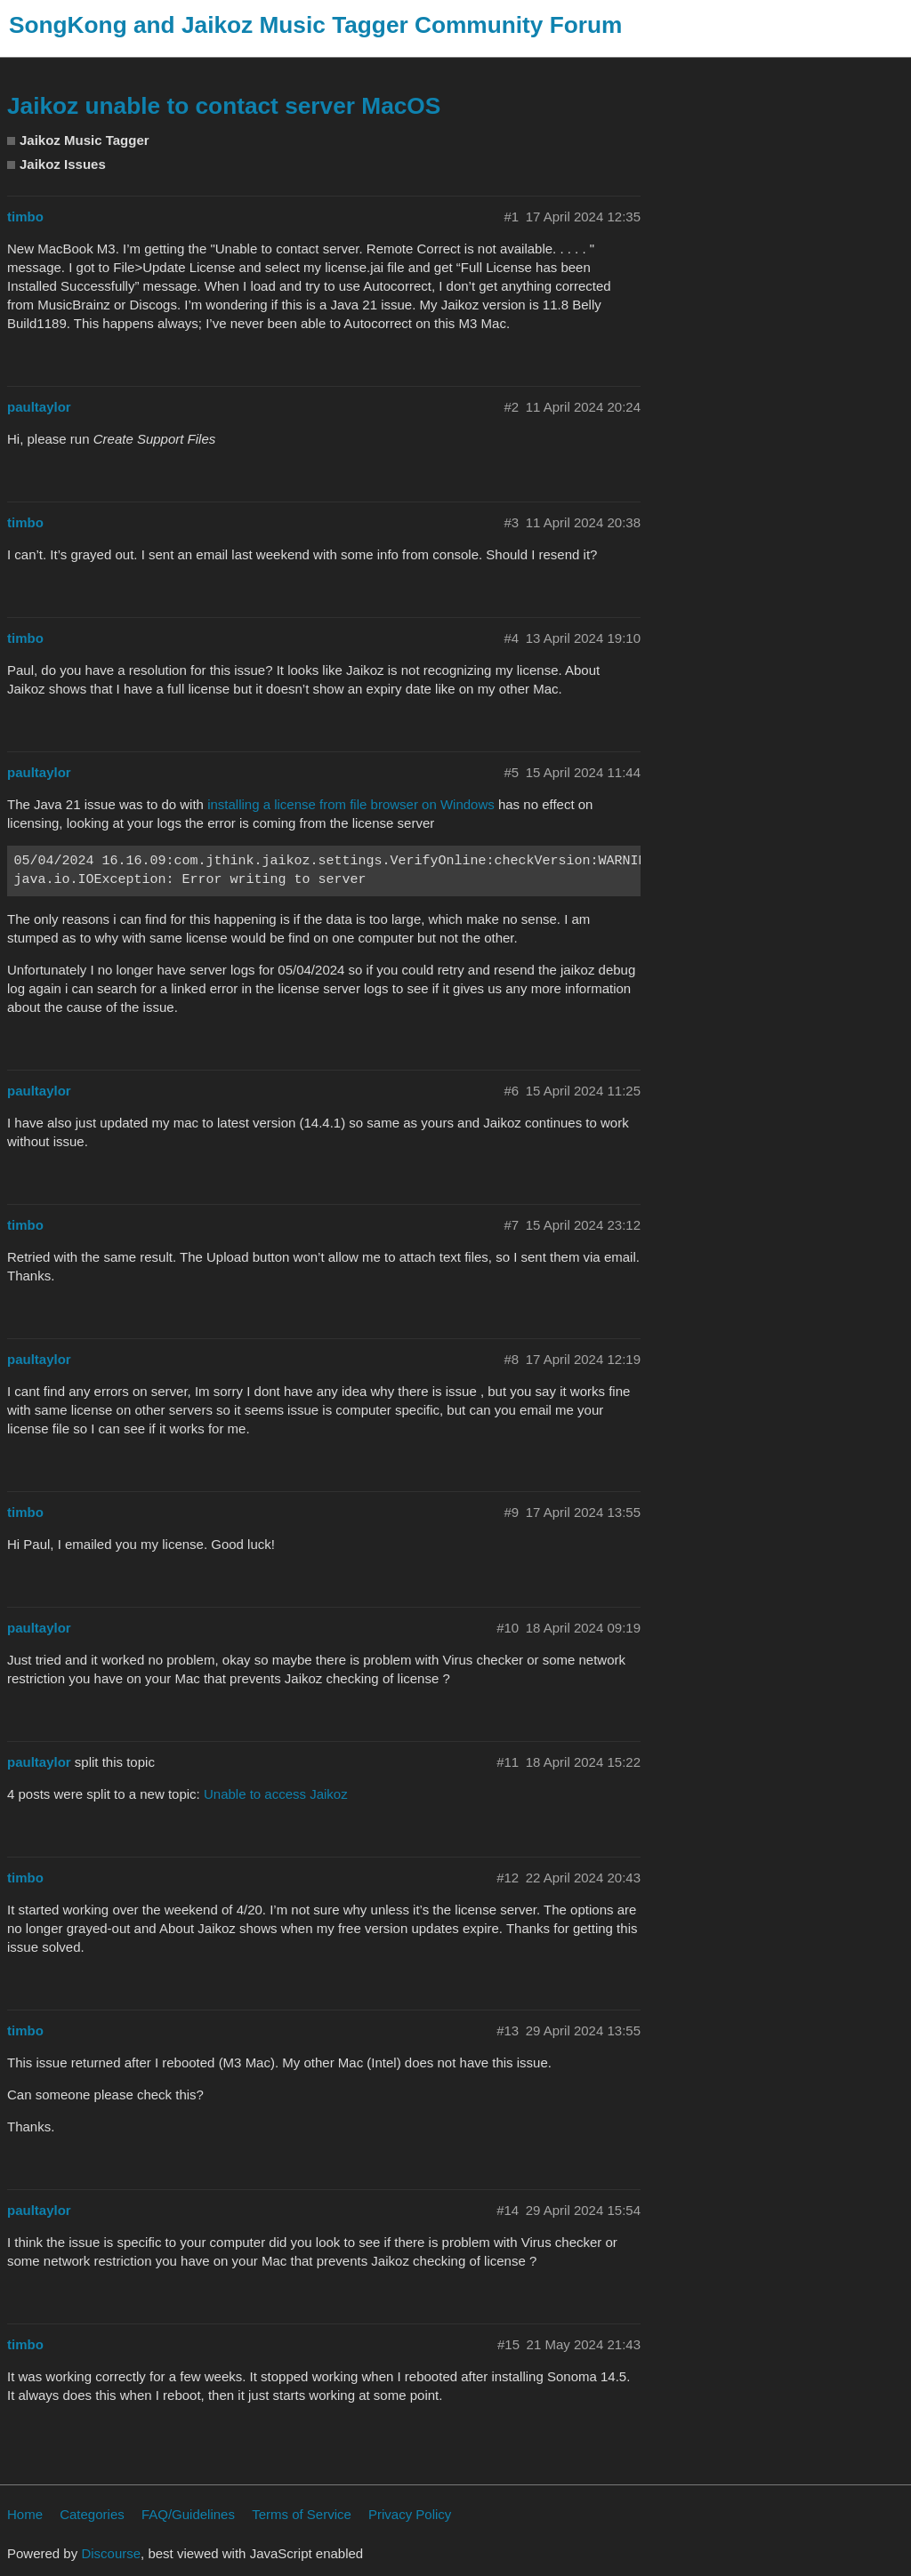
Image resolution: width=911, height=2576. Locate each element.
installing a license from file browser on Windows (351, 804)
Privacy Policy (409, 2514)
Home (25, 2514)
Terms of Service (301, 2514)
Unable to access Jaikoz (276, 1794)
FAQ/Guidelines (188, 2514)
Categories (92, 2514)
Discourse (111, 2553)
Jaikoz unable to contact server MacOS (223, 105)
